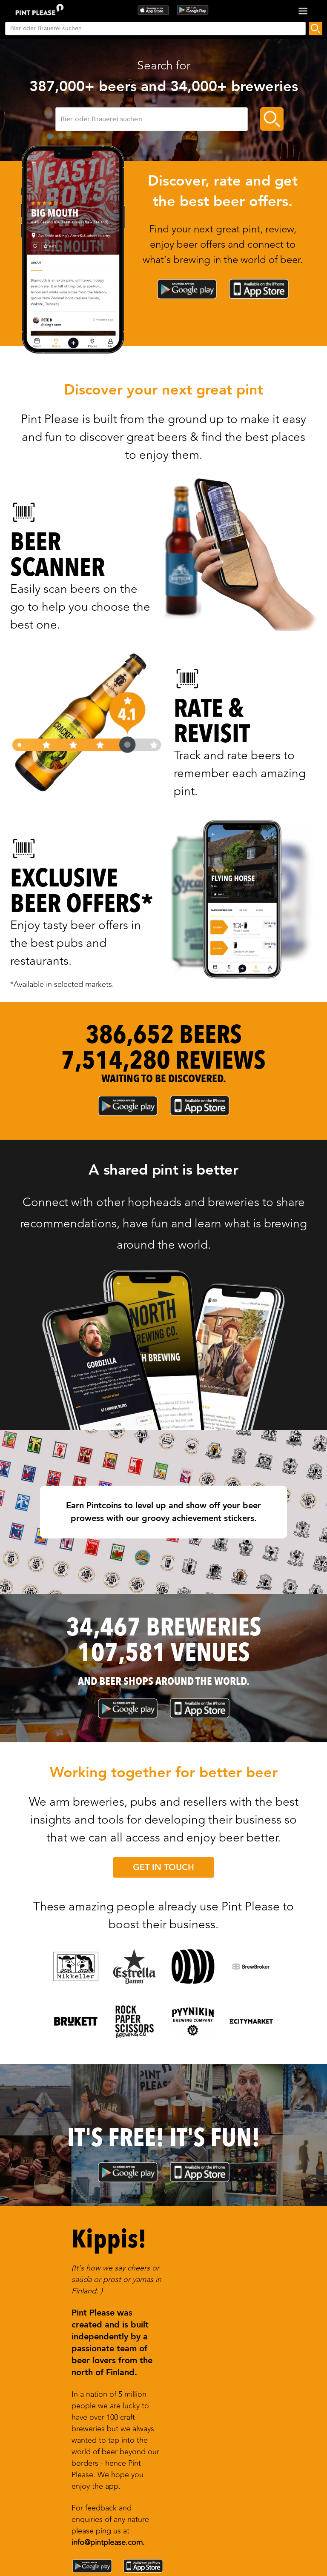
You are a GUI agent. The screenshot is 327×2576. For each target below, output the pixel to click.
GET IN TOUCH (163, 1867)
